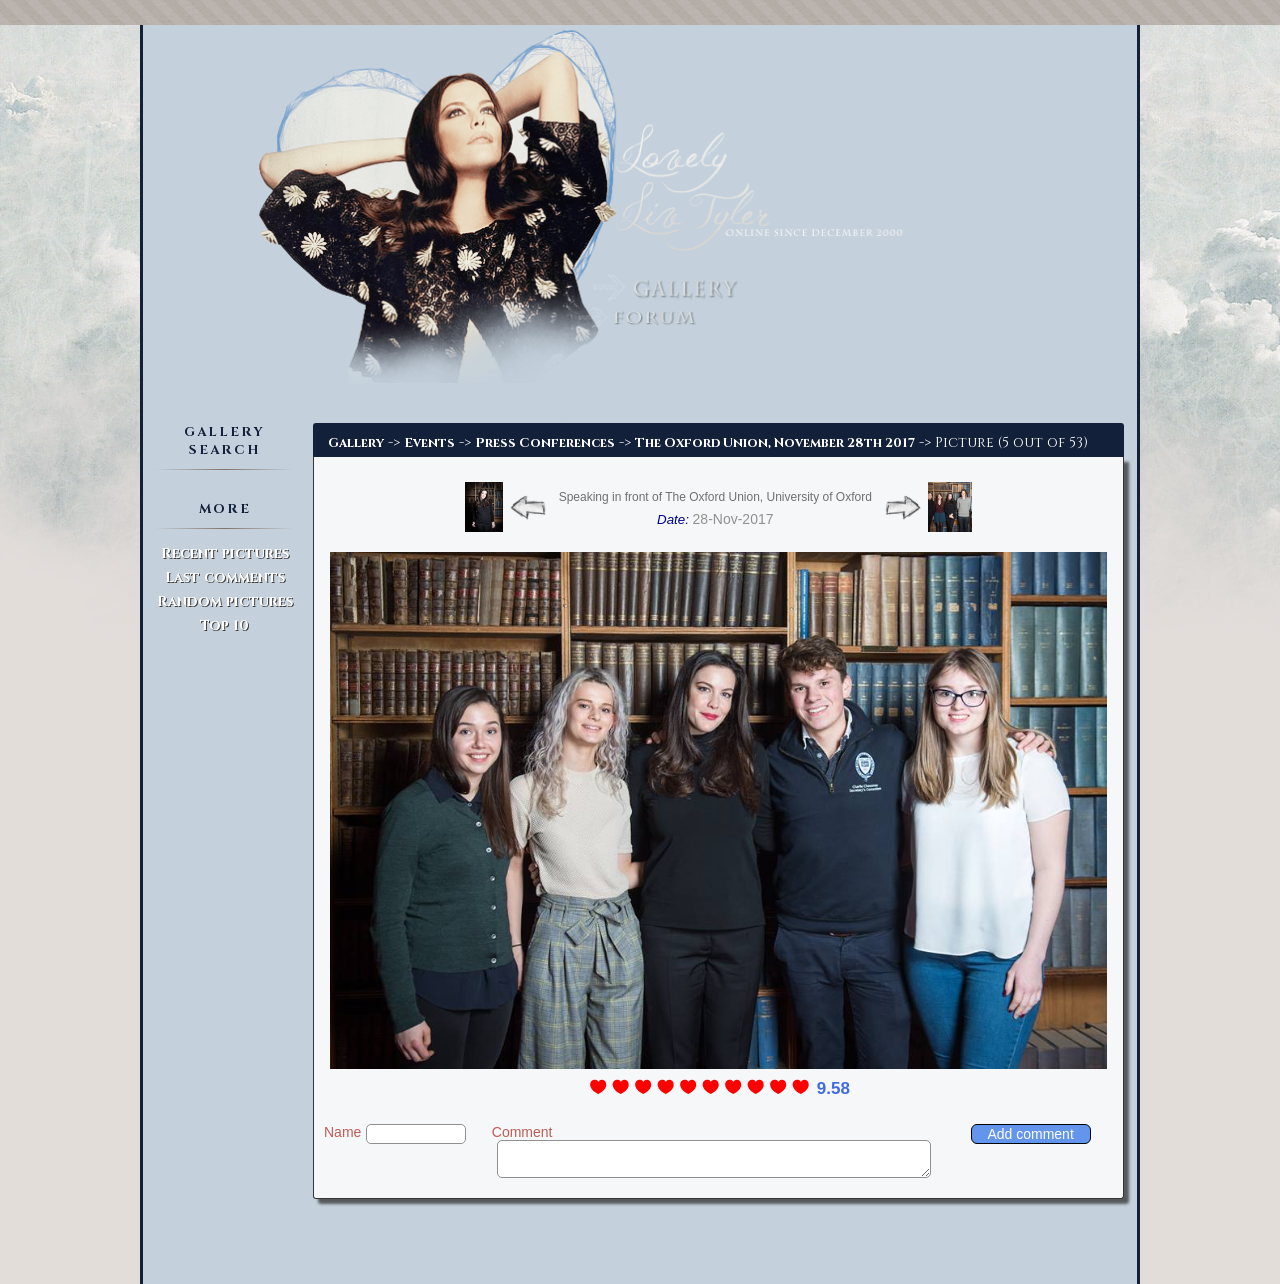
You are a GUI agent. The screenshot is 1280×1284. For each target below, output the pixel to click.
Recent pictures (225, 553)
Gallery (356, 443)
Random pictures (225, 601)
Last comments (225, 577)
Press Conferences (545, 443)
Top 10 (224, 625)
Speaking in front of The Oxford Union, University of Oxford (715, 497)
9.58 (833, 1088)
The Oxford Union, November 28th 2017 (775, 443)
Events (429, 443)
